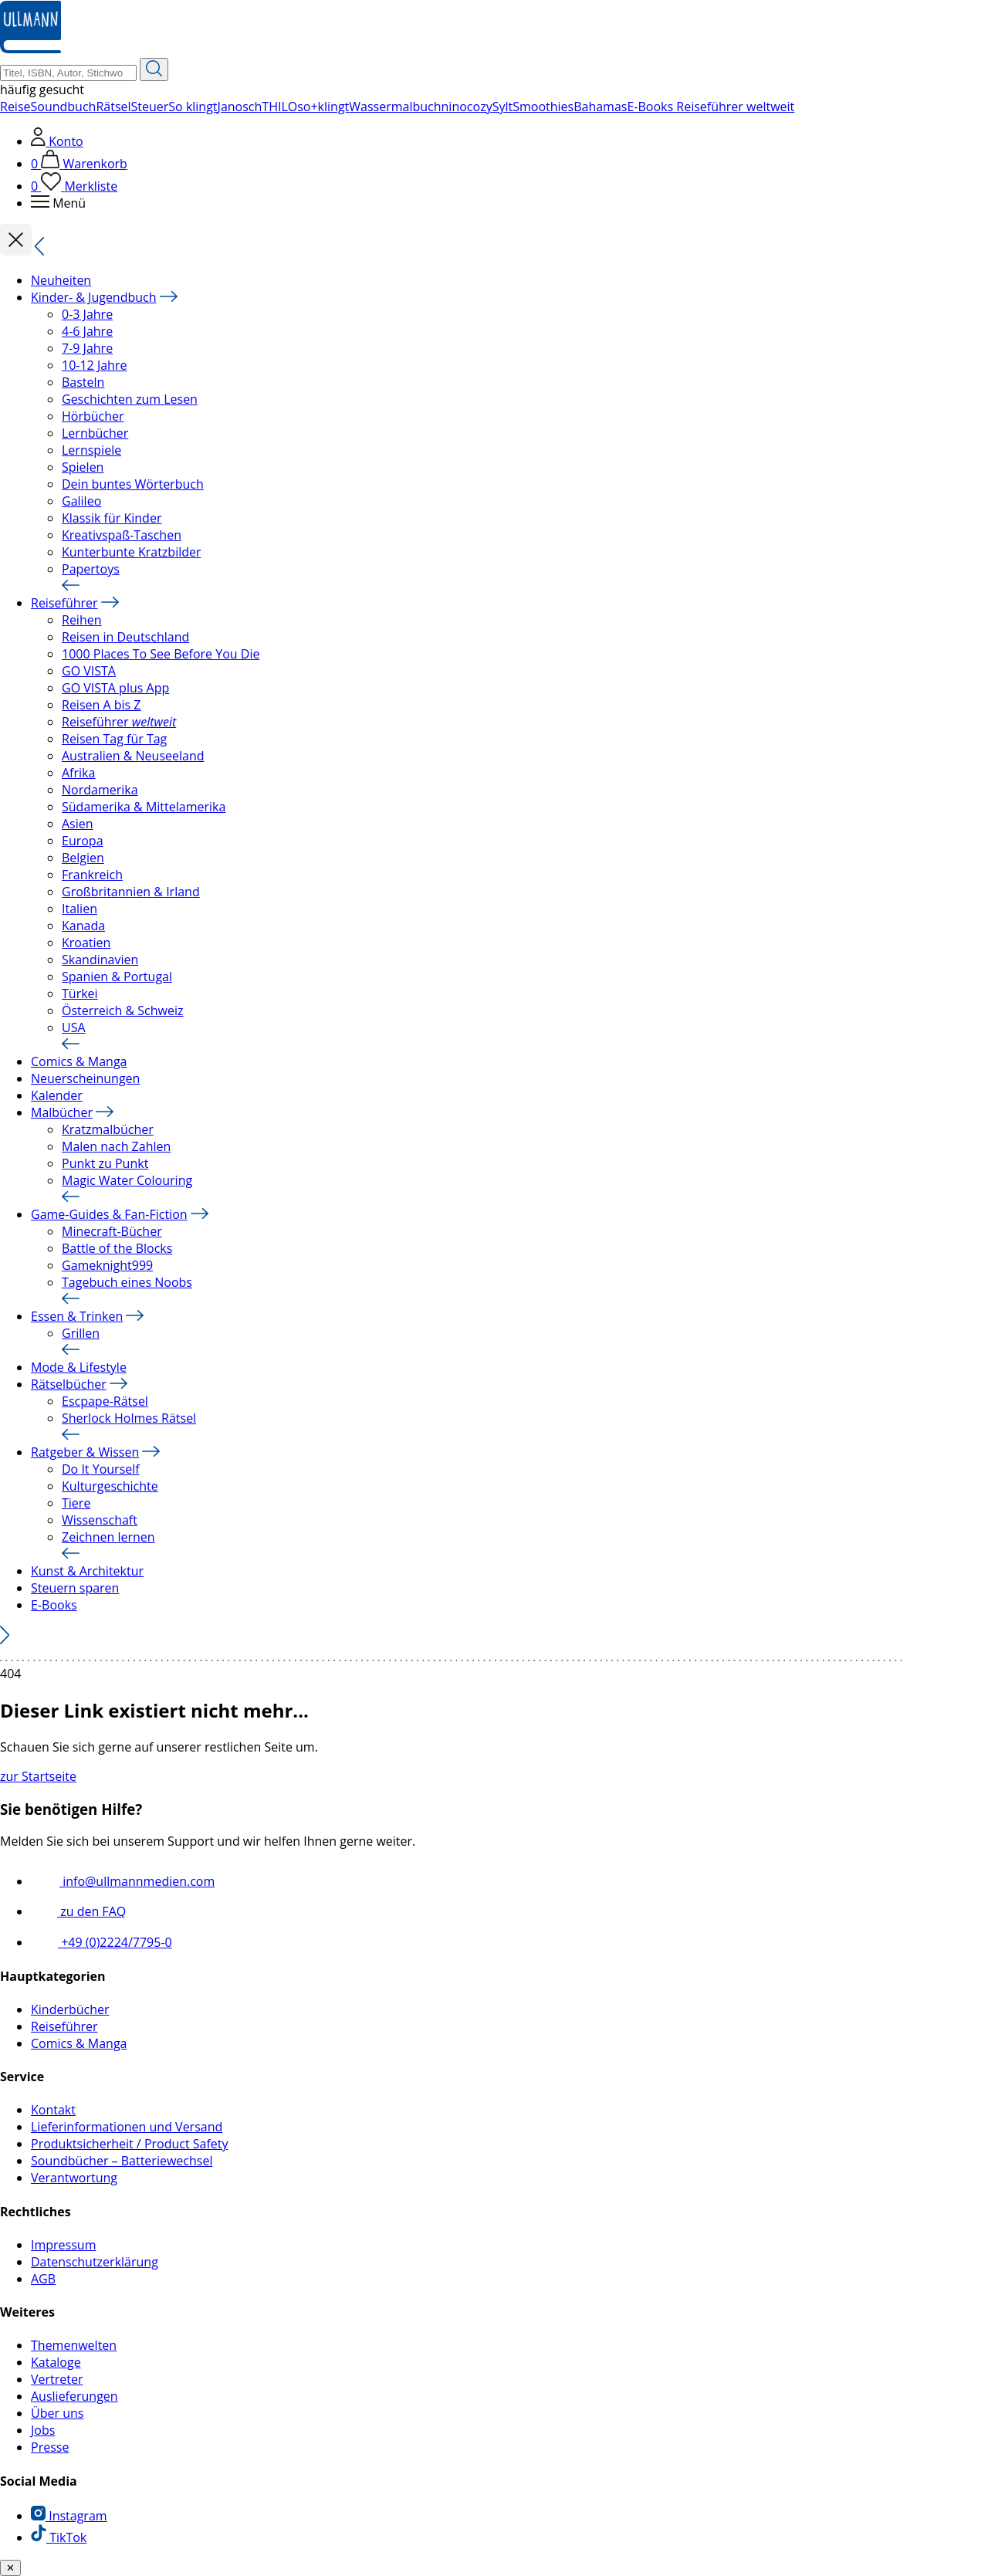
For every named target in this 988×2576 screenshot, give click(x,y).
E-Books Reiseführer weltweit (710, 106)
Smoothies (543, 106)
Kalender (57, 1095)
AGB (43, 2278)
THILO (279, 106)
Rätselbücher (69, 1384)
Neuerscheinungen (85, 1078)
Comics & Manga (79, 1061)
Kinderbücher (70, 2009)
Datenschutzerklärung (94, 2261)
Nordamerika (100, 789)
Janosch (240, 106)
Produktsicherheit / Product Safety (129, 2143)
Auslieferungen (74, 2396)
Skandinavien (100, 959)
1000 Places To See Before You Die (160, 653)
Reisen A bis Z (101, 704)
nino (454, 106)
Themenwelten (74, 2345)
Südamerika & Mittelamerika (143, 806)
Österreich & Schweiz (122, 1010)
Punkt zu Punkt (105, 1163)
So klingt (192, 106)
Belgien (83, 857)
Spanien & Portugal (117, 976)
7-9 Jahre (87, 348)
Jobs (43, 2430)
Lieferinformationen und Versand (126, 2126)
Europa (82, 840)
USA (74, 1027)
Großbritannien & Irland (131, 891)
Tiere (76, 1502)
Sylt (502, 106)
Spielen (82, 467)
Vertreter (57, 2379)
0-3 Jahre (87, 314)
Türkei (80, 993)
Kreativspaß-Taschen (121, 534)
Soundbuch (63, 106)
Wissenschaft (99, 1519)
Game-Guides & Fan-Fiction (109, 1214)
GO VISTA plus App (115, 687)
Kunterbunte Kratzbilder (131, 551)
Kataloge (56, 2362)
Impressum (63, 2244)
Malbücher (62, 1112)
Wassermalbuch (395, 106)
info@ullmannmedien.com (123, 1881)
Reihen (82, 619)
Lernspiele (91, 450)
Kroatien (86, 942)
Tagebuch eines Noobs (127, 1282)
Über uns (57, 2413)
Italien (79, 908)
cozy (479, 106)
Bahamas (600, 106)
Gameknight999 (107, 1265)
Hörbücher (93, 416)
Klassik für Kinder (111, 517)
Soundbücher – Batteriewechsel (121, 2160)
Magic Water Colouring (127, 1180)
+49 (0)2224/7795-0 (101, 1942)
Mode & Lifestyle (79, 1367)
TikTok (58, 2537)
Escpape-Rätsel (105, 1401)
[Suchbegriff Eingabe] (68, 73)
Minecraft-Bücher (112, 1231)
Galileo (81, 501)
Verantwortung (74, 2177)
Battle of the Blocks (117, 1248)
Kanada (83, 925)
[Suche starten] (154, 69)
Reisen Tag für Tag (114, 738)
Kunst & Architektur (87, 1570)
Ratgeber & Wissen (85, 1452)
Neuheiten (61, 280)
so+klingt (323, 106)
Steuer (150, 106)
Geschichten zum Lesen (130, 399)
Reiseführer (64, 602)
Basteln (83, 382)
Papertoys (91, 568)
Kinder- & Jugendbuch (94, 297)
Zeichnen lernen (108, 1536)
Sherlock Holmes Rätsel (129, 1418)
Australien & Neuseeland (133, 755)
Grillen (81, 1333)
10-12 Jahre (94, 365)
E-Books (54, 1604)
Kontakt (53, 2109)
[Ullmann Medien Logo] (30, 49)
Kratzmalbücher (108, 1129)
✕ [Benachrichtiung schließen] (10, 2568)
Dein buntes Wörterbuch (133, 484)
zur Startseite (38, 1776)
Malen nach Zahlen (116, 1146)
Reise (15, 106)
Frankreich (92, 874)
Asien (77, 823)
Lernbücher (95, 433)
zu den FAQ (78, 1911)
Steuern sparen (75, 1587)
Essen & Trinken (77, 1316)
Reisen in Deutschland (125, 636)
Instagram (69, 2515)
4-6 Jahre (87, 331)
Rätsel (113, 106)
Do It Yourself (101, 1469)
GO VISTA (89, 670)
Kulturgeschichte (110, 1486)
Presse (50, 2447)
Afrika (78, 772)
